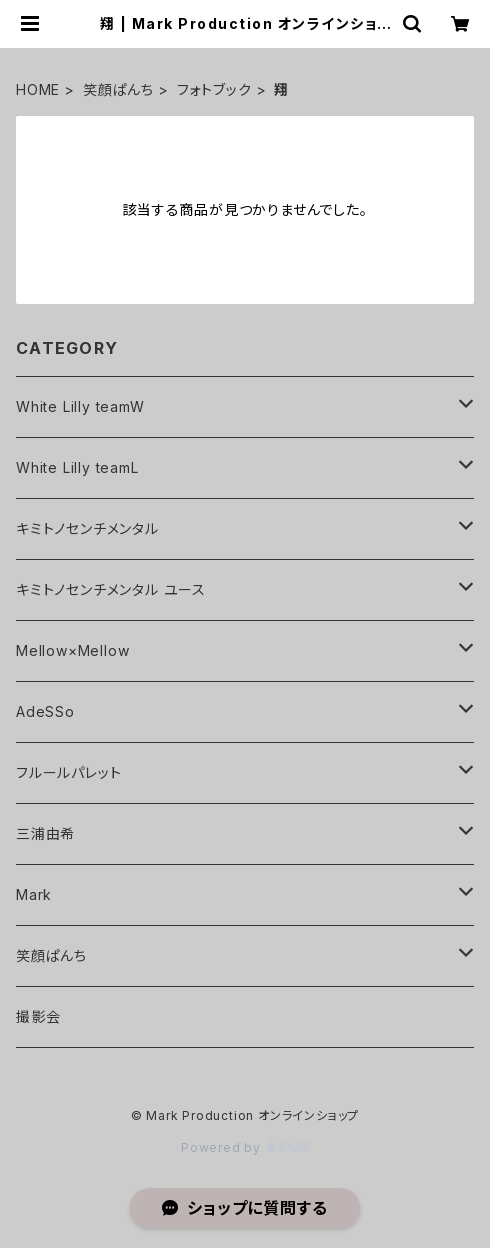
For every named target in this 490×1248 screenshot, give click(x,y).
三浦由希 (45, 833)
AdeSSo (45, 711)
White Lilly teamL (77, 467)
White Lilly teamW (80, 406)
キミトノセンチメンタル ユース (111, 589)
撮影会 (38, 1016)
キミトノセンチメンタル (87, 528)
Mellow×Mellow (72, 650)
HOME (38, 89)
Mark (34, 894)
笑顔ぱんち (118, 89)
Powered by (245, 1147)
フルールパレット (68, 772)
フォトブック (214, 89)
